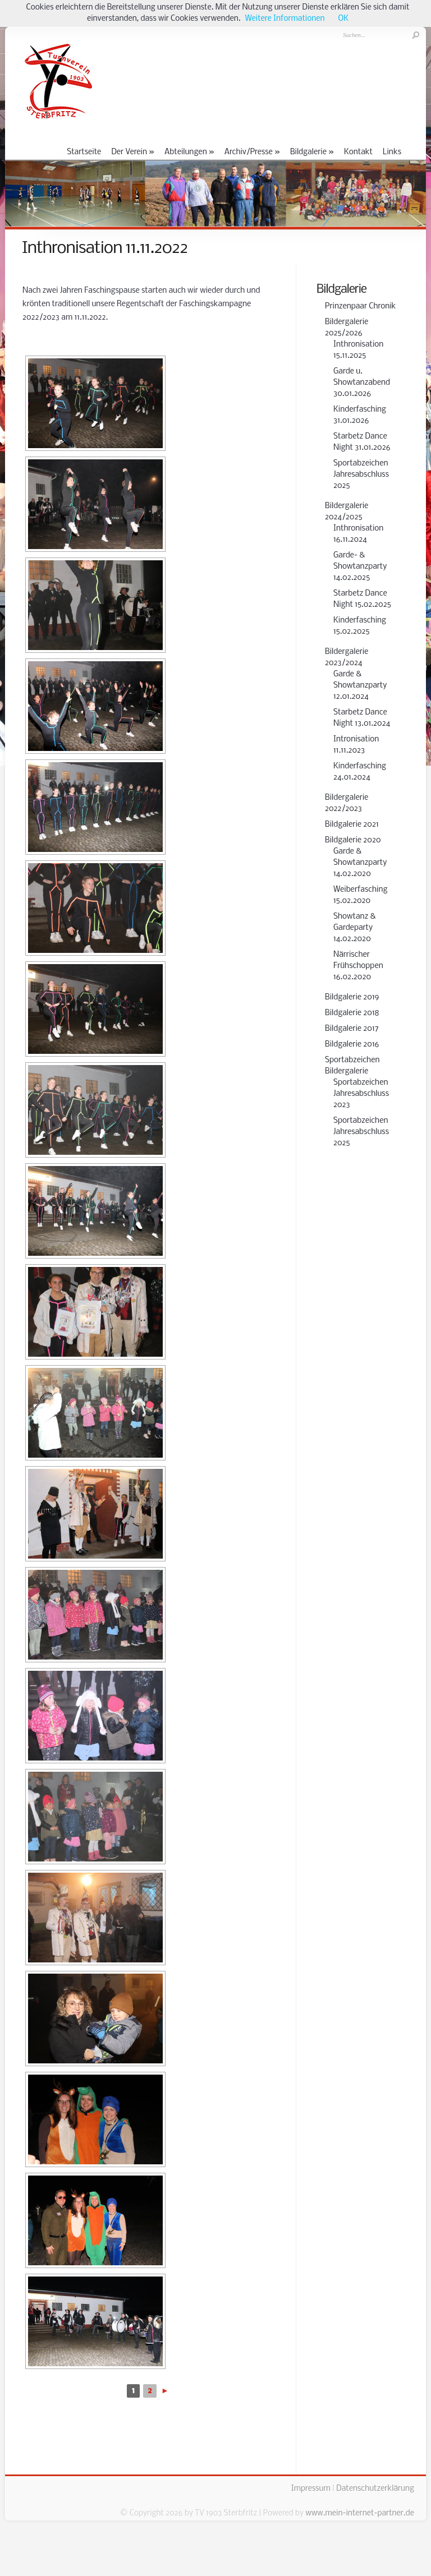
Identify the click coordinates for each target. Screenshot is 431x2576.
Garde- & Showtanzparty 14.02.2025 (360, 566)
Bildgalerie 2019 (352, 997)
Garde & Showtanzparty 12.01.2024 (360, 685)
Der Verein (132, 152)
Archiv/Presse (252, 152)
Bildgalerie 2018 (352, 1013)
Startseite (84, 152)
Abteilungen (189, 152)
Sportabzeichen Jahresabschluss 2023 (361, 1094)
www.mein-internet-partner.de (359, 2513)
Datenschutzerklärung (375, 2489)
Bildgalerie (312, 152)
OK (343, 19)
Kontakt (358, 152)
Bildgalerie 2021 (352, 825)
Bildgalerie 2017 (352, 1029)
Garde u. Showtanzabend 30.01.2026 (361, 382)
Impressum (311, 2489)
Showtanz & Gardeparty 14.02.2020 (354, 928)
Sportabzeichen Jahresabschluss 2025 (361, 474)
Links (392, 152)
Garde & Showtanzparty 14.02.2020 (360, 862)
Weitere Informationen (285, 19)
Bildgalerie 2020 (353, 840)
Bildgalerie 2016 (352, 1044)
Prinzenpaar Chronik (360, 306)
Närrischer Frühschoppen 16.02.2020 (358, 966)
